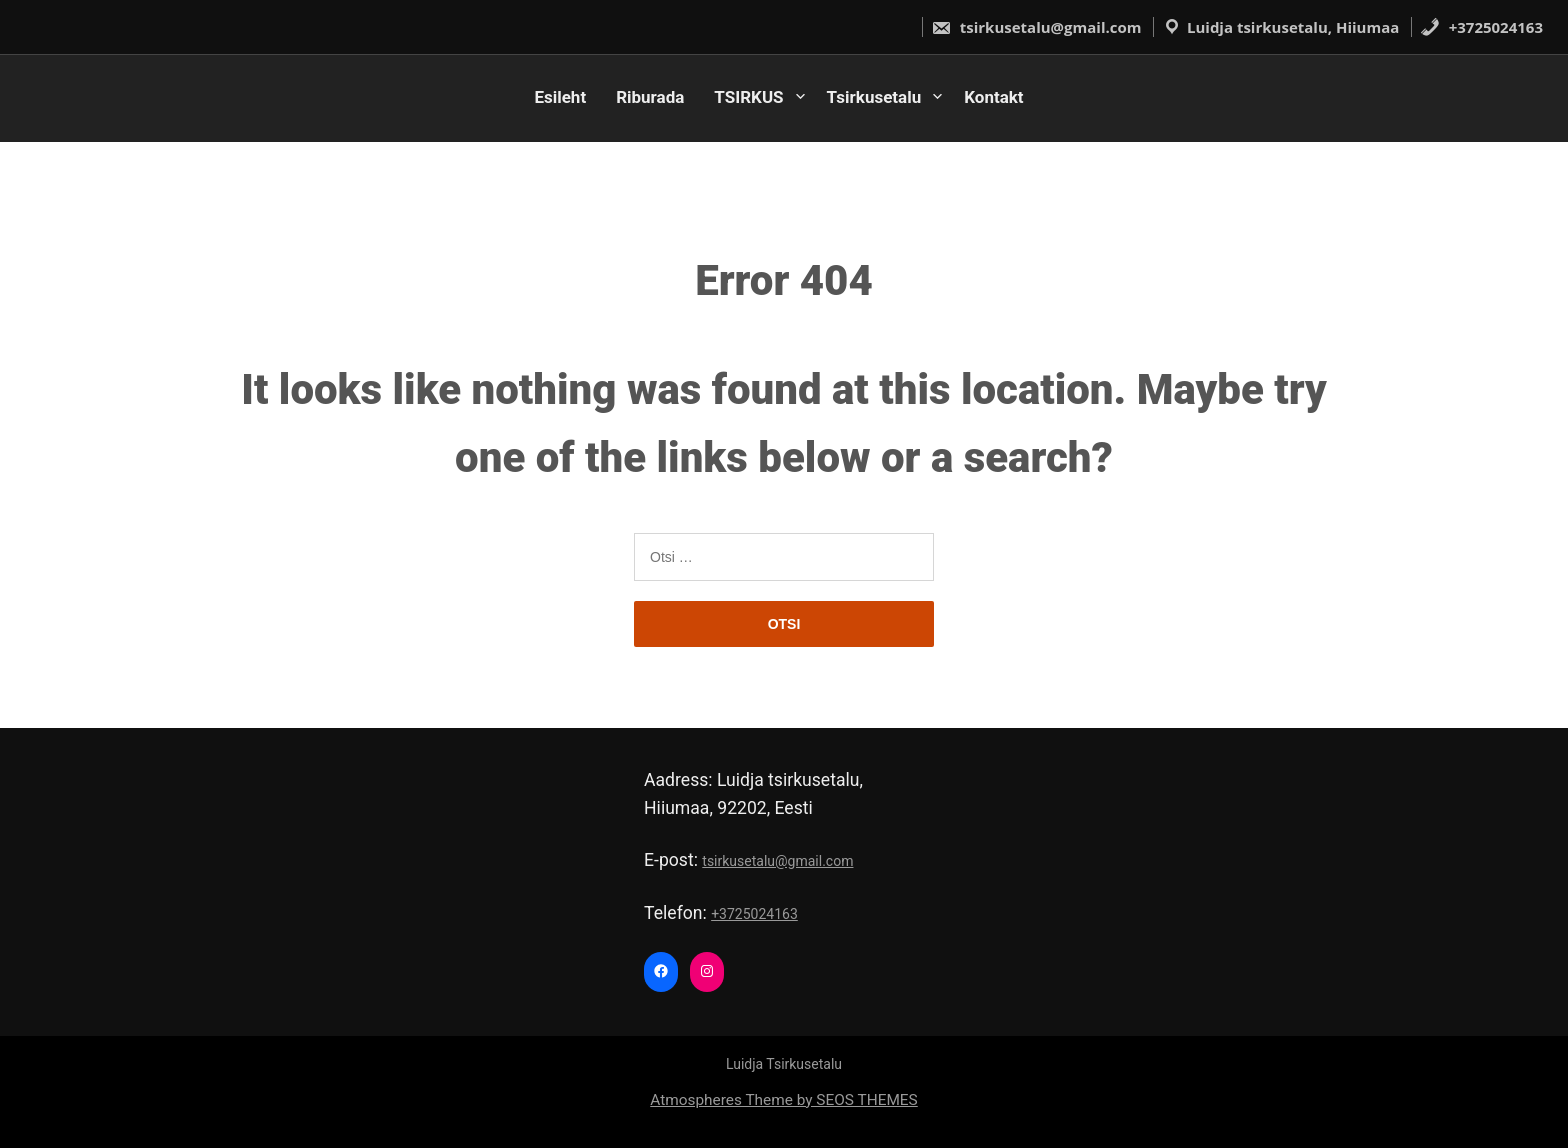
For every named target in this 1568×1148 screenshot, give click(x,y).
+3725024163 (1481, 27)
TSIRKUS (748, 97)
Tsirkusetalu (874, 97)
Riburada (650, 97)
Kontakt (993, 97)
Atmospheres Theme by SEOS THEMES (783, 1100)
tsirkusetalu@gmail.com (1036, 27)
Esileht (560, 97)
